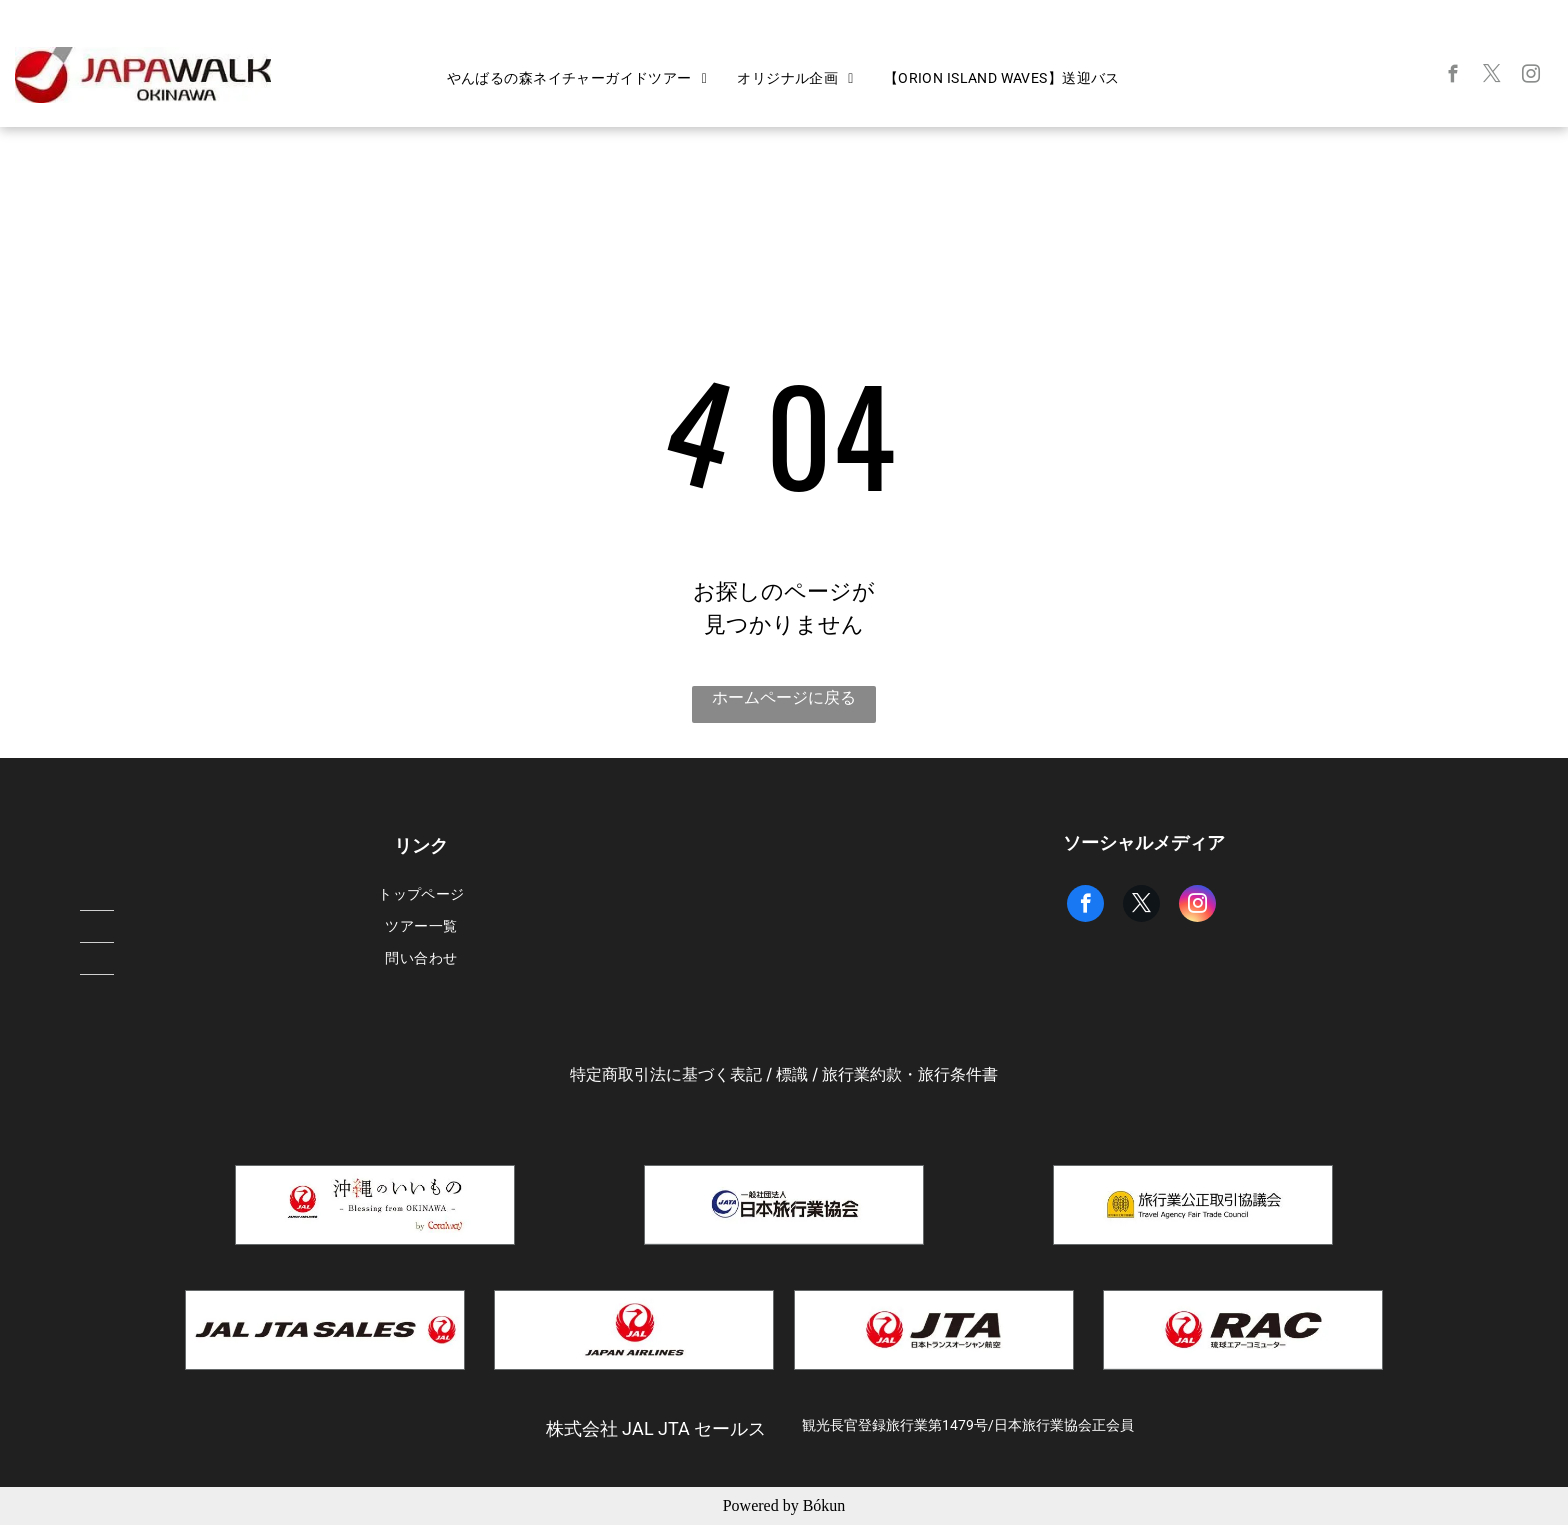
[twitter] (1492, 77)
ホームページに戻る (784, 697)
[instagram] (1531, 77)
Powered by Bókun (784, 1505)
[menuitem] (577, 78)
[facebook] (1453, 77)
